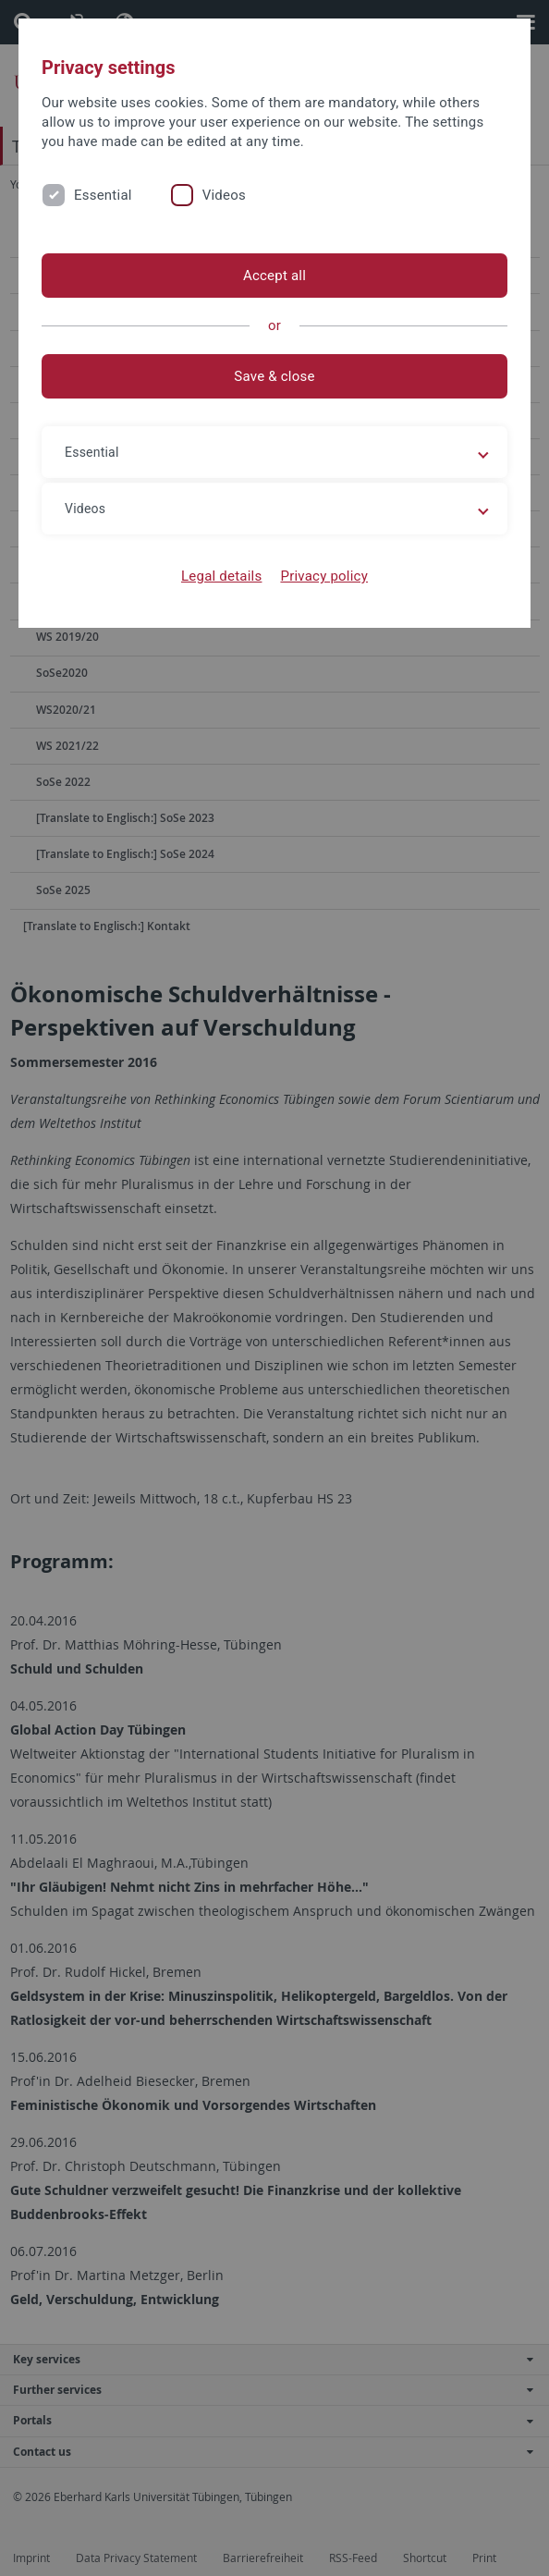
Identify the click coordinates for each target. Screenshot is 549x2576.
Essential (103, 195)
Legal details (221, 576)
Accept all (274, 275)
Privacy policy (324, 576)
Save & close (274, 376)
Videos (224, 195)
